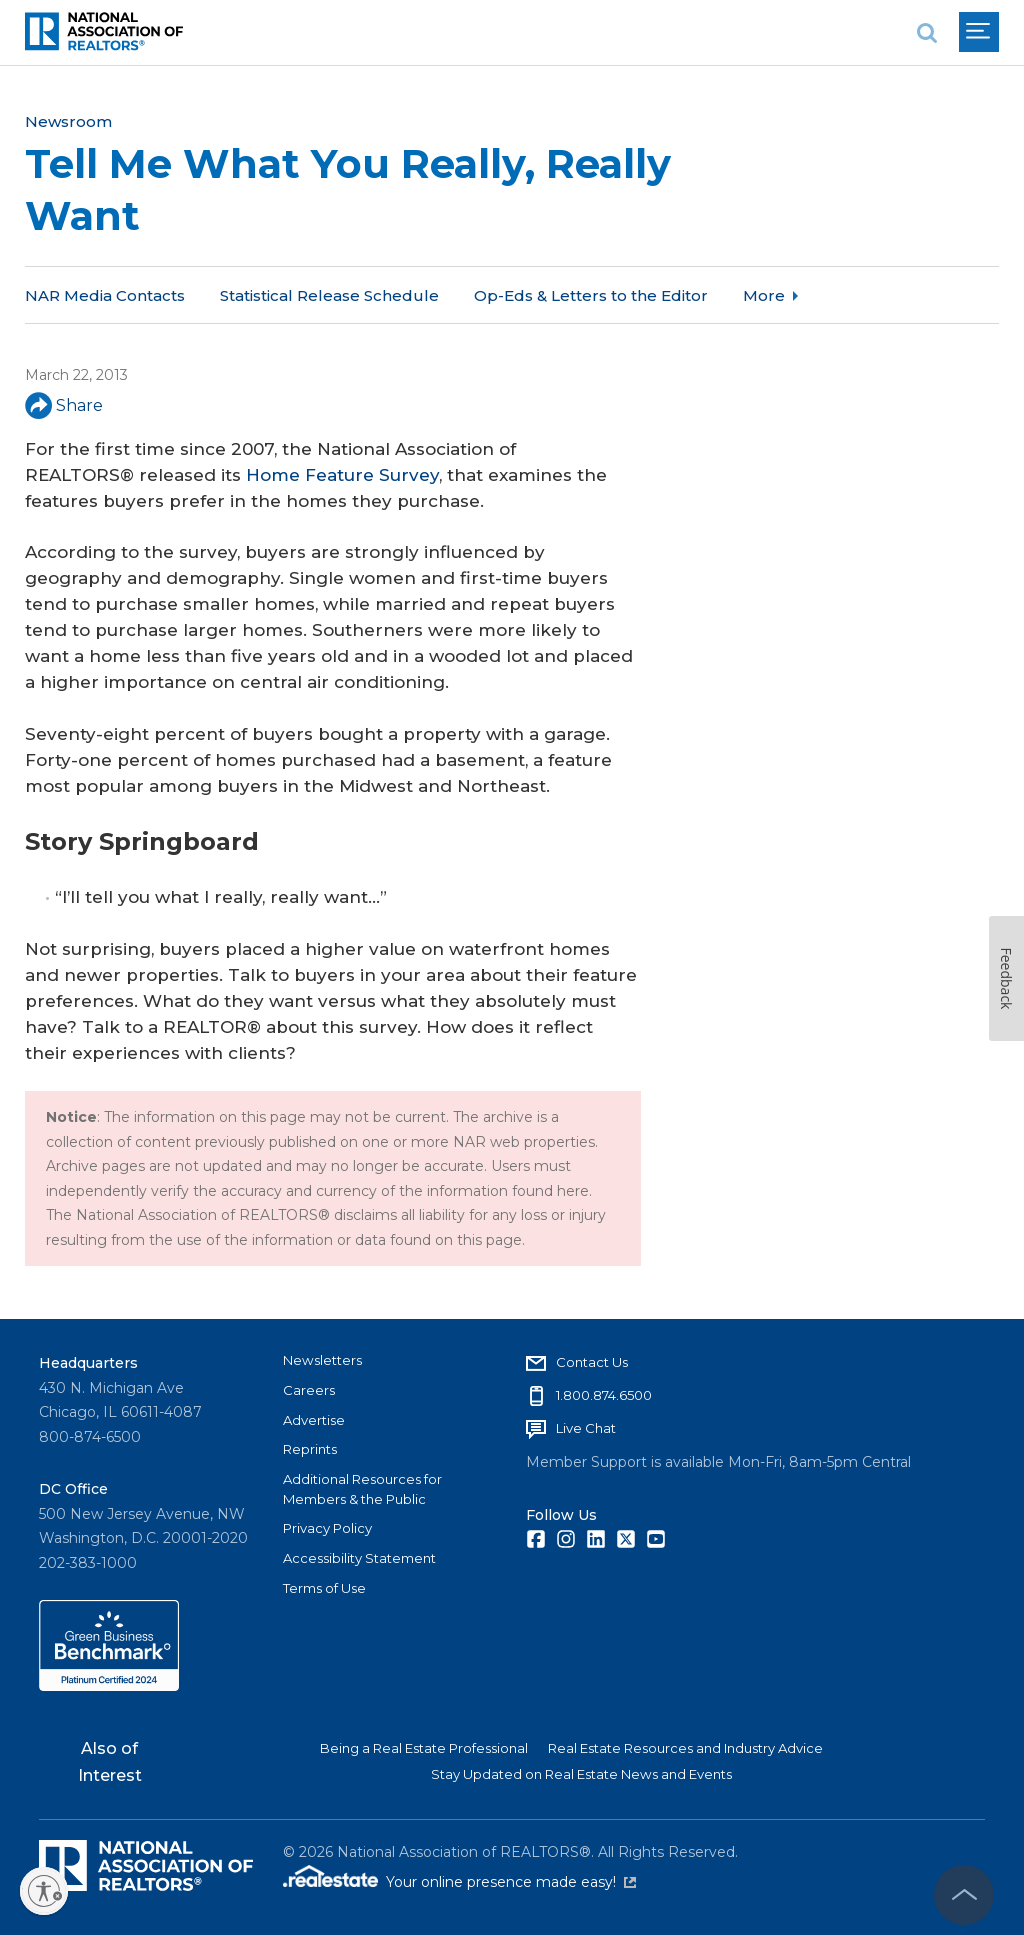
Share (64, 405)
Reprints (310, 1449)
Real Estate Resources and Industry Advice (685, 1748)
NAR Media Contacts (105, 295)
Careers (309, 1390)
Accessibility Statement (359, 1558)
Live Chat (586, 1428)
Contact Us (592, 1362)
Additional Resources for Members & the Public (362, 1489)
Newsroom (68, 121)
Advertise (314, 1420)
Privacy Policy (327, 1528)
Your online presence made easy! (511, 1882)
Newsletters (322, 1360)
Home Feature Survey (342, 475)
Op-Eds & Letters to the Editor (591, 295)
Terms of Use (324, 1588)
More (764, 295)
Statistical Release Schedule (329, 295)
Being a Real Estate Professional (424, 1748)
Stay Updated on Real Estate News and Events (581, 1774)
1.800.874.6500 (604, 1395)
